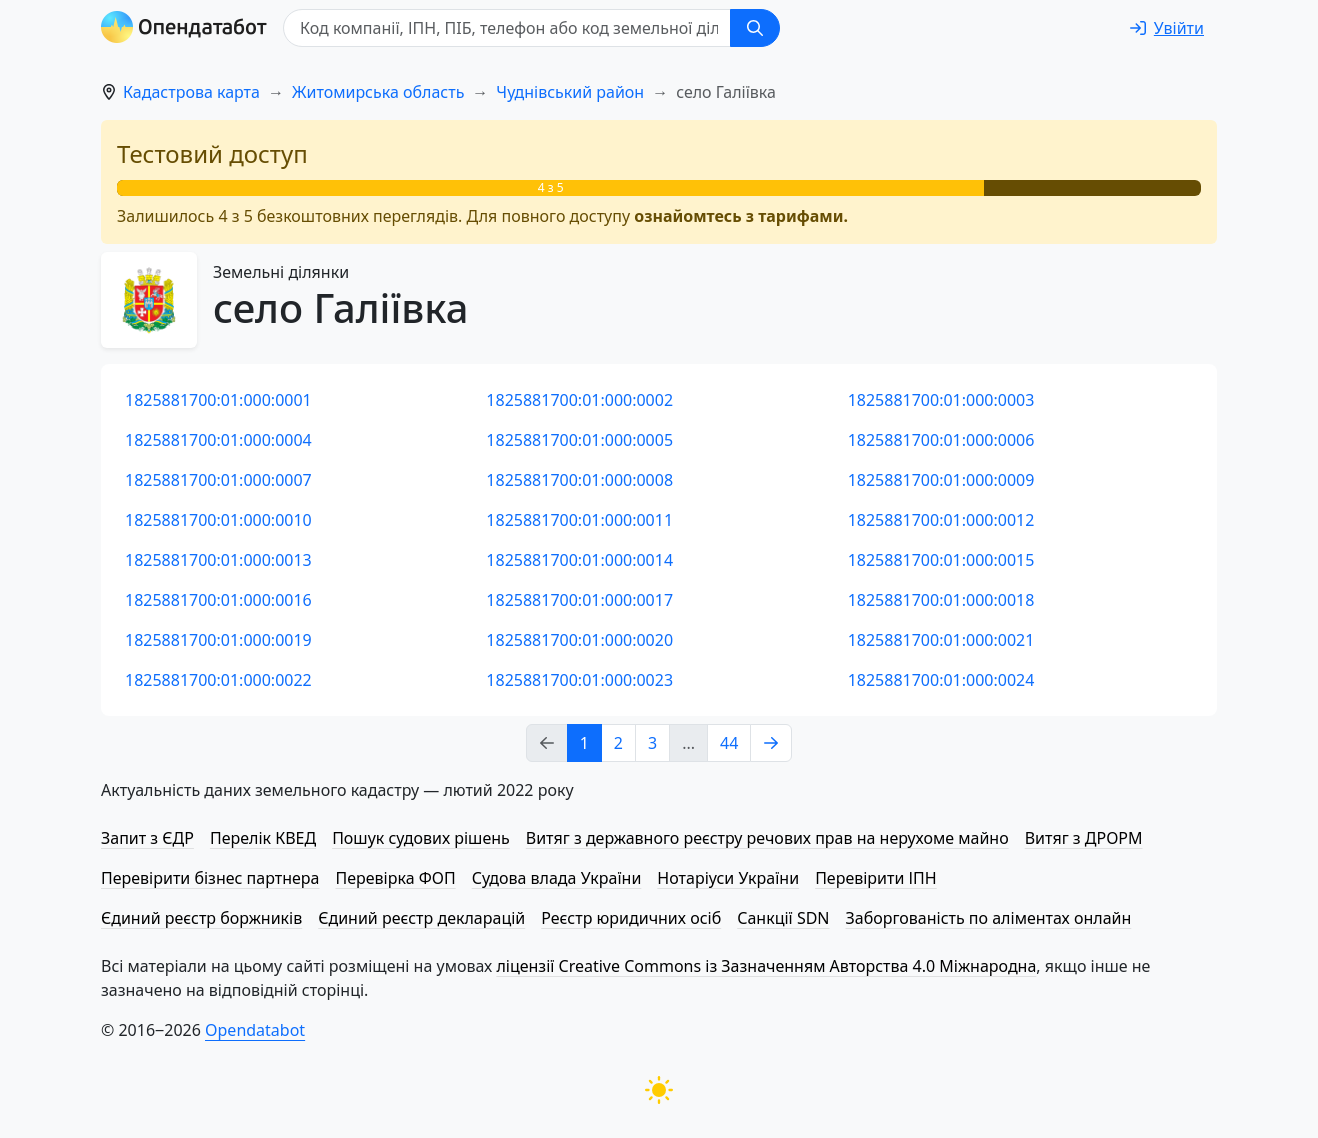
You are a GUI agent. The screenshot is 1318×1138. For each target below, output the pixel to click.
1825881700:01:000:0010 (218, 520)
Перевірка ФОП (395, 878)
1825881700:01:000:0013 (218, 560)
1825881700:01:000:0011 (579, 520)
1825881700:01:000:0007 (218, 480)
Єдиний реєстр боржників (201, 918)
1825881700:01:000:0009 (941, 480)
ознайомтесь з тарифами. (741, 216)
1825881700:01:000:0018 (941, 600)
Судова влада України (557, 878)
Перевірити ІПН (876, 878)
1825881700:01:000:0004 (218, 440)
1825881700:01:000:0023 (579, 680)
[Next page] (771, 743)
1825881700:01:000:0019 (218, 640)
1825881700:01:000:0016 (218, 600)
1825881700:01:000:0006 (941, 440)
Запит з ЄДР (147, 838)
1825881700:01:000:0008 (579, 480)
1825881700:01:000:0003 (941, 400)
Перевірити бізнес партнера (210, 878)
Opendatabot (255, 1030)
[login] (1167, 28)
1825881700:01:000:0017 (579, 600)
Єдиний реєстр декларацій (421, 918)
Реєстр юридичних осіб (631, 918)
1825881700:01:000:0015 (941, 560)
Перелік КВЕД (263, 838)
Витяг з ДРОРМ (1084, 838)
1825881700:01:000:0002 (579, 400)
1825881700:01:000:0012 (941, 520)
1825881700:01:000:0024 (941, 680)
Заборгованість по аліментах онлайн (989, 918)
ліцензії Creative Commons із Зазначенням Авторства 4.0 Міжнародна (766, 966)
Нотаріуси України (728, 878)
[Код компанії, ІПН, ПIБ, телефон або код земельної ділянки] (507, 28)
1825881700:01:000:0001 (218, 400)
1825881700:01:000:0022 (218, 680)
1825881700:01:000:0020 (579, 640)
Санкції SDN (783, 918)
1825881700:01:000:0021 (941, 640)
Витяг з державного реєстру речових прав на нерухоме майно (767, 838)
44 (729, 743)
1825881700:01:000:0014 (579, 560)
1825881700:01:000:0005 (579, 440)
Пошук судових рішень (421, 838)
